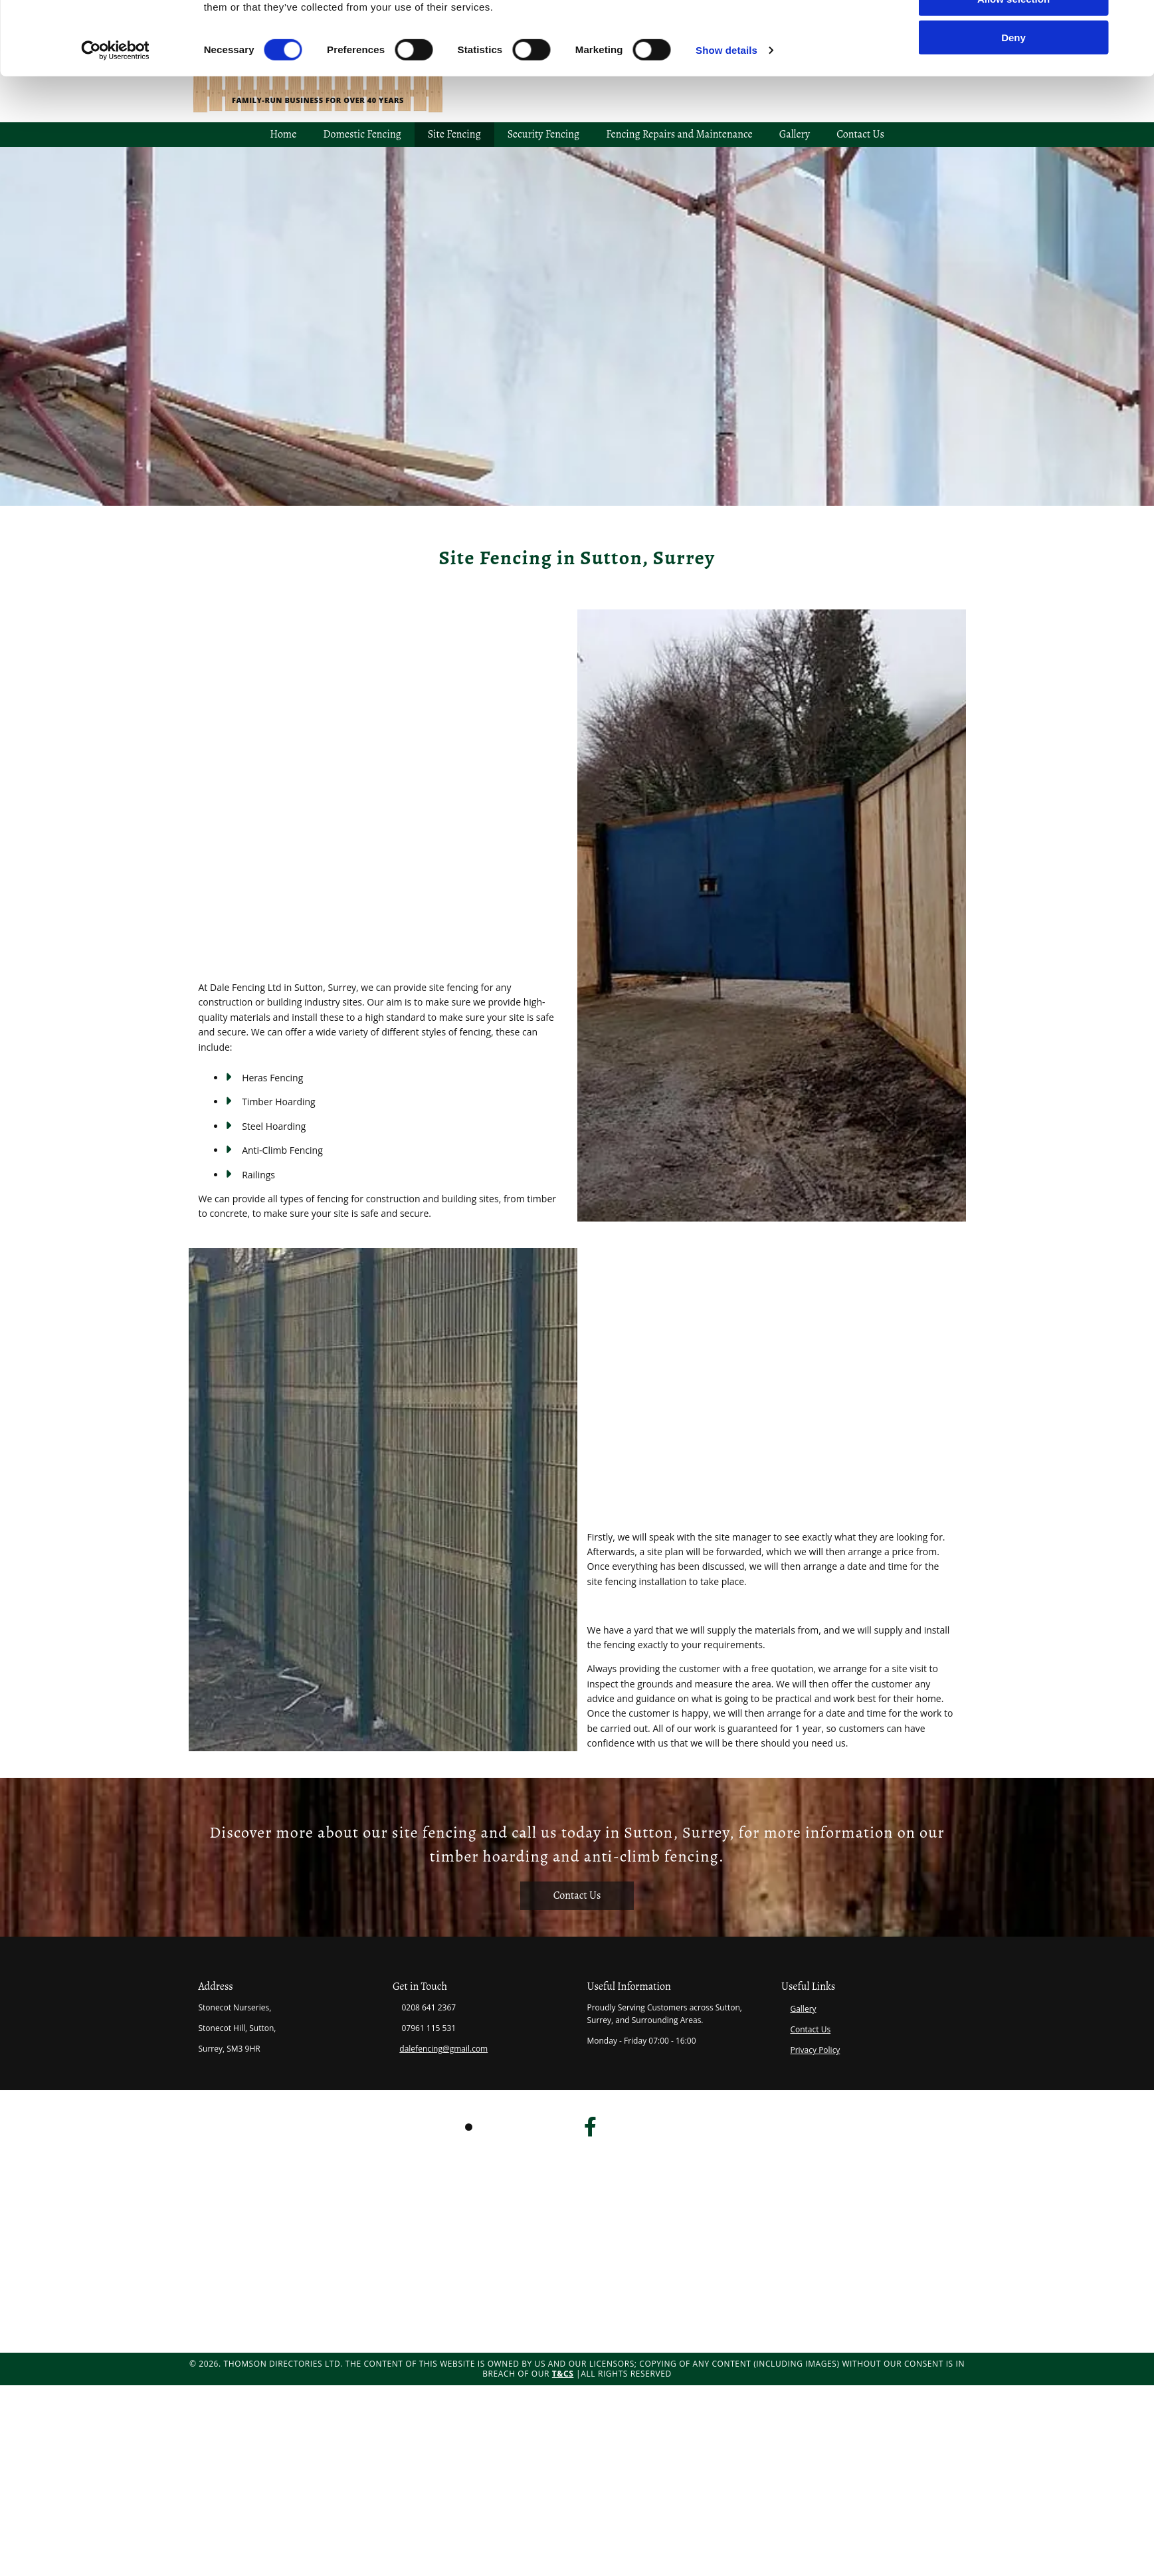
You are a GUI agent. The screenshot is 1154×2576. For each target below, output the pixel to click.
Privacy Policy (815, 2050)
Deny (1013, 130)
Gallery (803, 2008)
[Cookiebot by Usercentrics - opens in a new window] (115, 144)
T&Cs (563, 2373)
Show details (726, 143)
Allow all (1013, 52)
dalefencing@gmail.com (443, 2048)
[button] (577, 1895)
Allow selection (1013, 92)
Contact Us (810, 2029)
